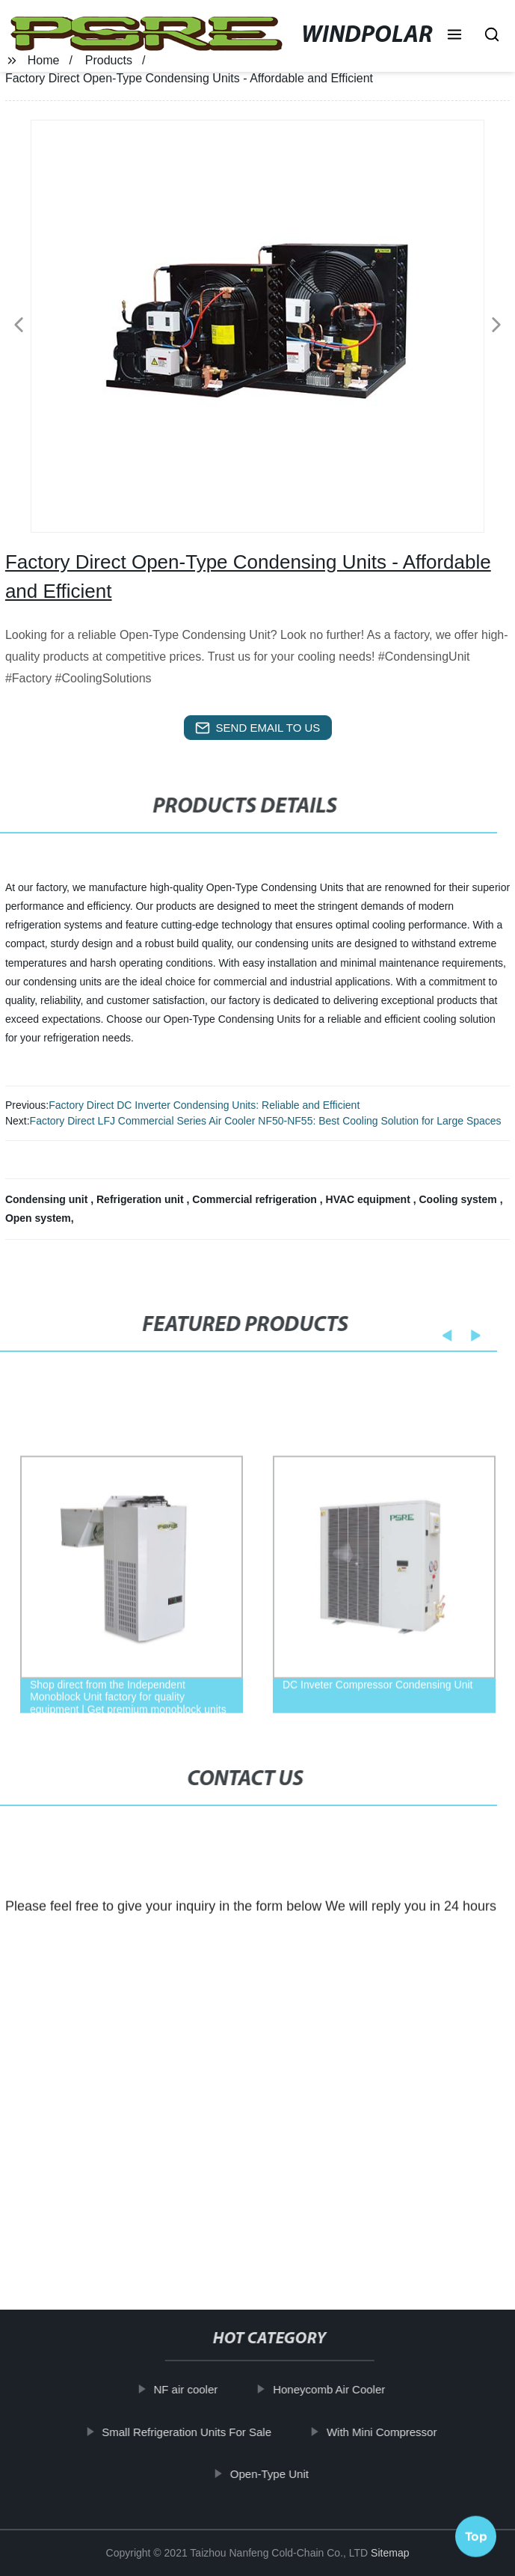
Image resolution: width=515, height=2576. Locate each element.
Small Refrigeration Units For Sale (199, 2431)
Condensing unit (47, 1199)
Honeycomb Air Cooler (342, 2389)
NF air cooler (198, 2389)
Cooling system (459, 1199)
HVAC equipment (369, 1199)
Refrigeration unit (141, 1199)
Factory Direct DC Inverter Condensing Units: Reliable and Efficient (204, 1105)
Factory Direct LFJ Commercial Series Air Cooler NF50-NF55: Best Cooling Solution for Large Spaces (266, 1121)
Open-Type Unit (282, 2474)
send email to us (258, 728)
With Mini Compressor (394, 2431)
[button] (454, 36)
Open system (38, 1218)
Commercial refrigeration (255, 1199)
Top (476, 2530)
